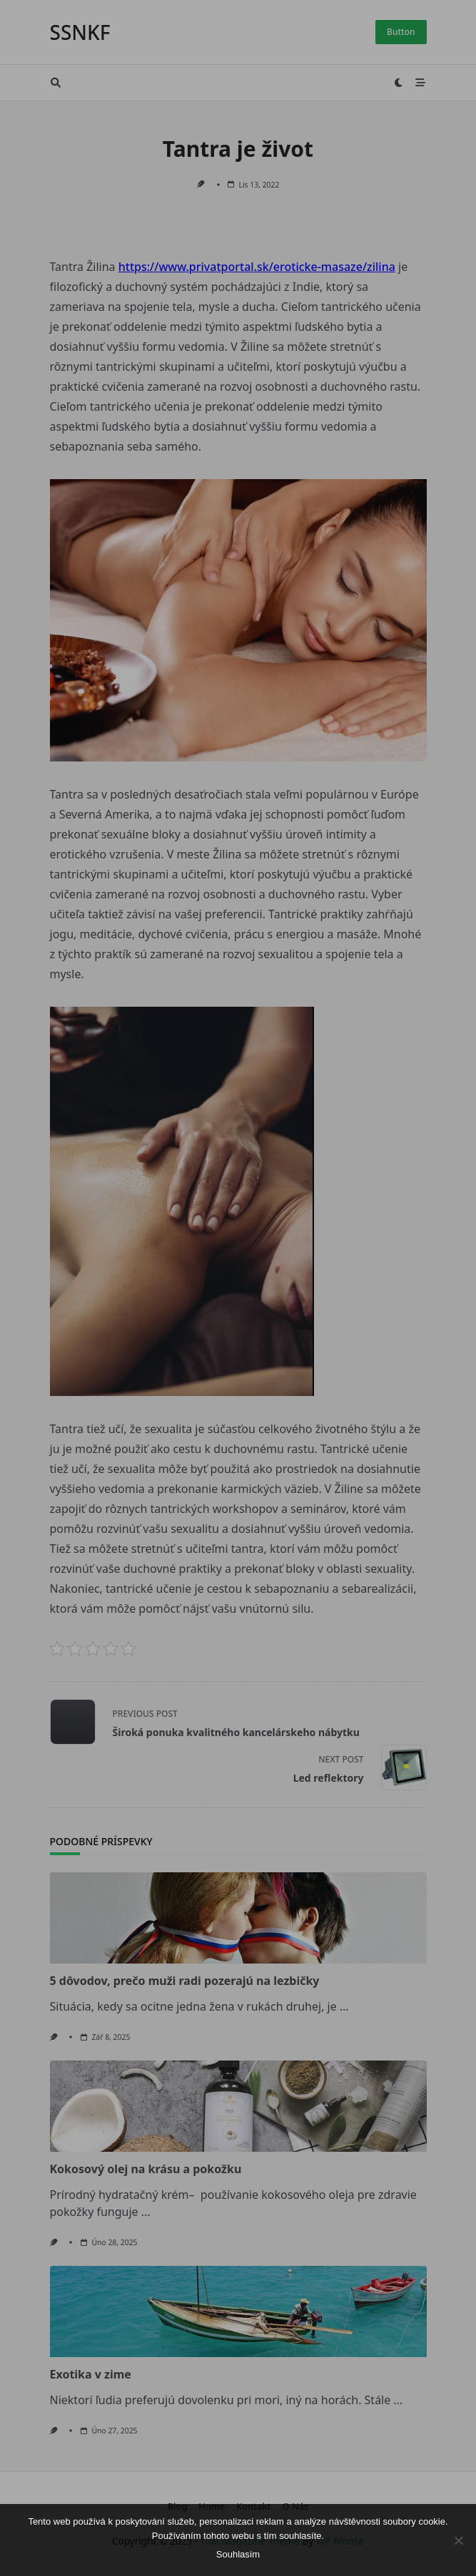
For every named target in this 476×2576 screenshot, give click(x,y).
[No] (458, 2540)
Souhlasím (238, 2554)
